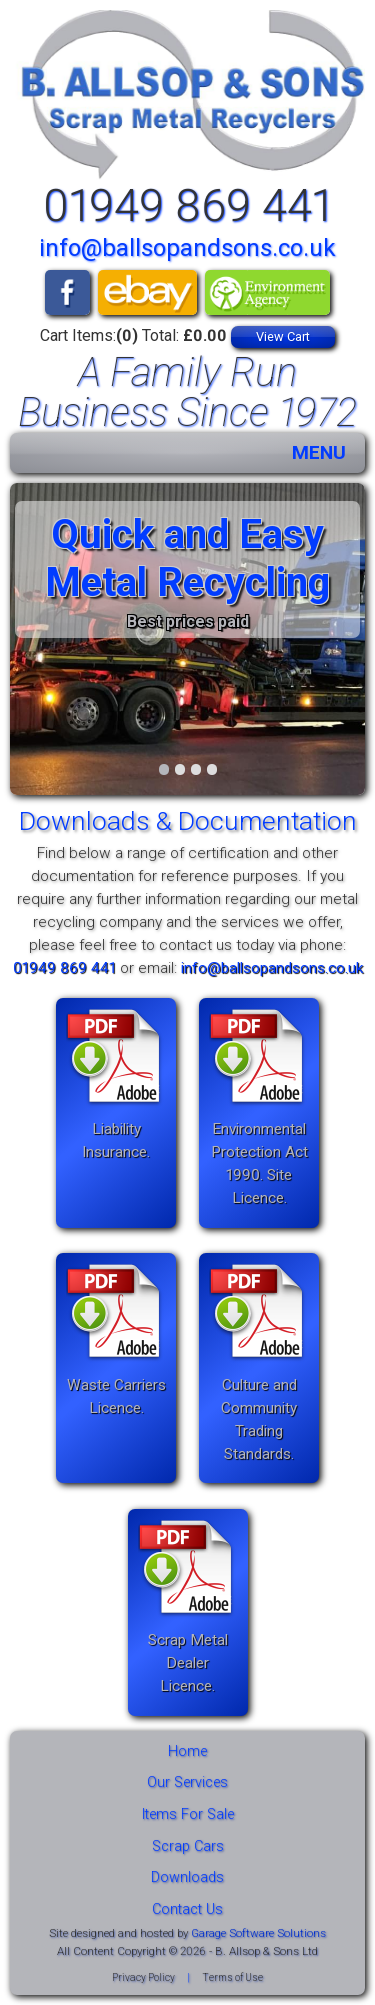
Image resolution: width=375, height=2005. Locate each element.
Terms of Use (232, 1977)
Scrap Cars (188, 1846)
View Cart (283, 336)
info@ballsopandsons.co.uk (187, 248)
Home (187, 1751)
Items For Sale (188, 1814)
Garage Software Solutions (258, 1933)
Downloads (187, 1877)
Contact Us (187, 1909)
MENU (319, 452)
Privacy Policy (143, 1977)
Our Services (187, 1782)
